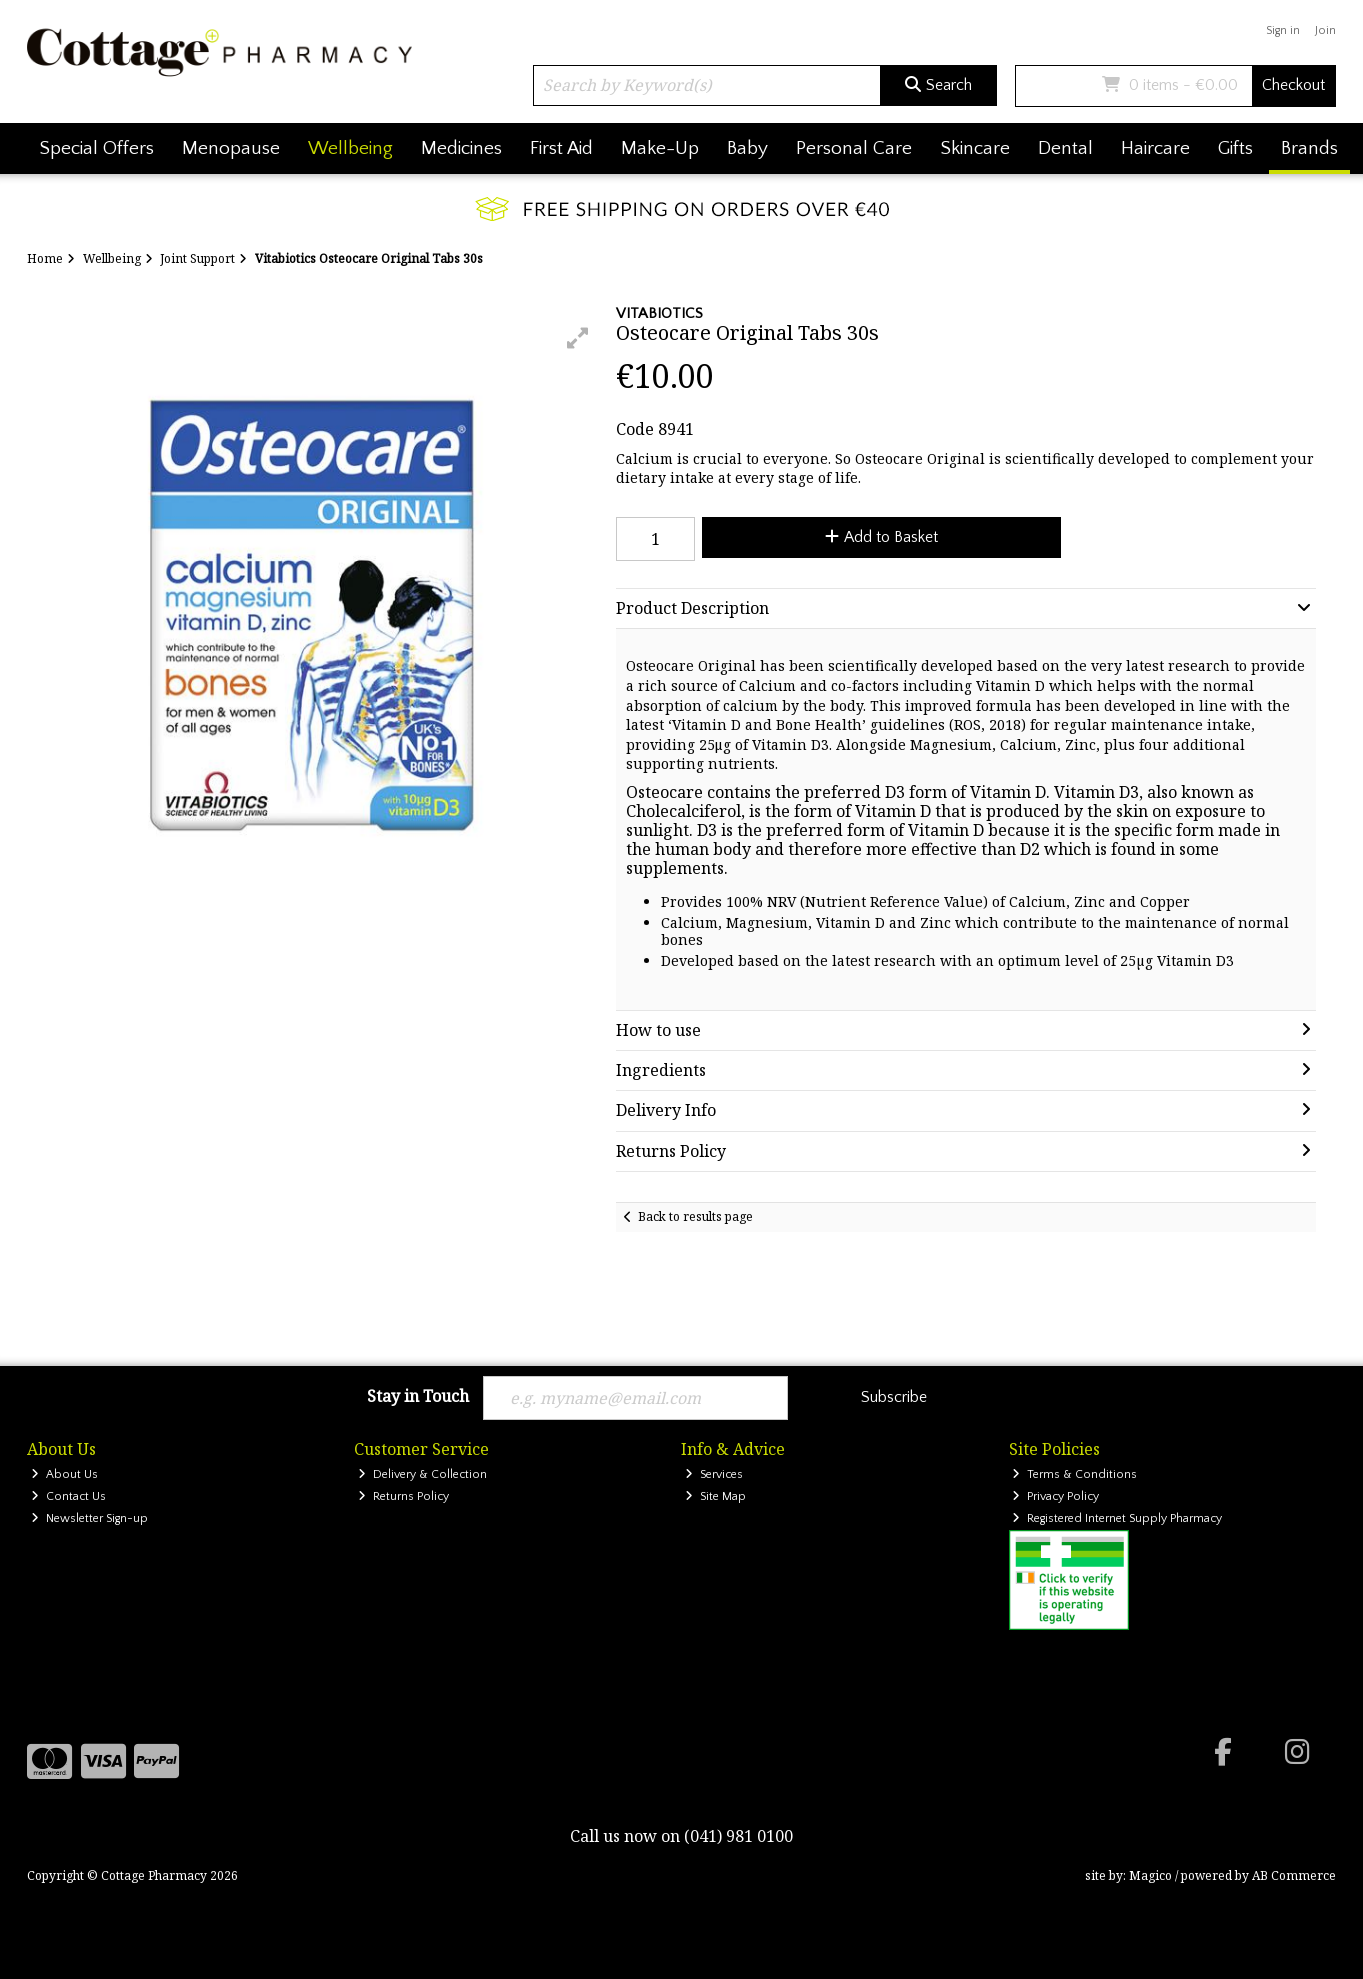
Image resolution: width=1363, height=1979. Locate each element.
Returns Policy (403, 1496)
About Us (64, 1474)
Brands (1309, 148)
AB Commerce (1294, 1875)
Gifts (1235, 148)
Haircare (1155, 148)
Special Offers (96, 148)
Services (714, 1474)
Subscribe (894, 1397)
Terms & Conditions (1074, 1474)
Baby (747, 148)
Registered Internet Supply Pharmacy (1117, 1518)
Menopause (231, 148)
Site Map (715, 1496)
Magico (1150, 1875)
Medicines (461, 148)
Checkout (1293, 85)
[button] (578, 338)
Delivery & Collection (422, 1474)
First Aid (561, 148)
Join (1325, 30)
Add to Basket (881, 537)
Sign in (1283, 30)
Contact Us (68, 1496)
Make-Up (660, 148)
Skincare (975, 148)
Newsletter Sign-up (89, 1518)
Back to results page (695, 1216)
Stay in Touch (418, 1397)
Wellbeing (350, 148)
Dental (1065, 148)
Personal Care (854, 148)
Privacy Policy (1055, 1496)
